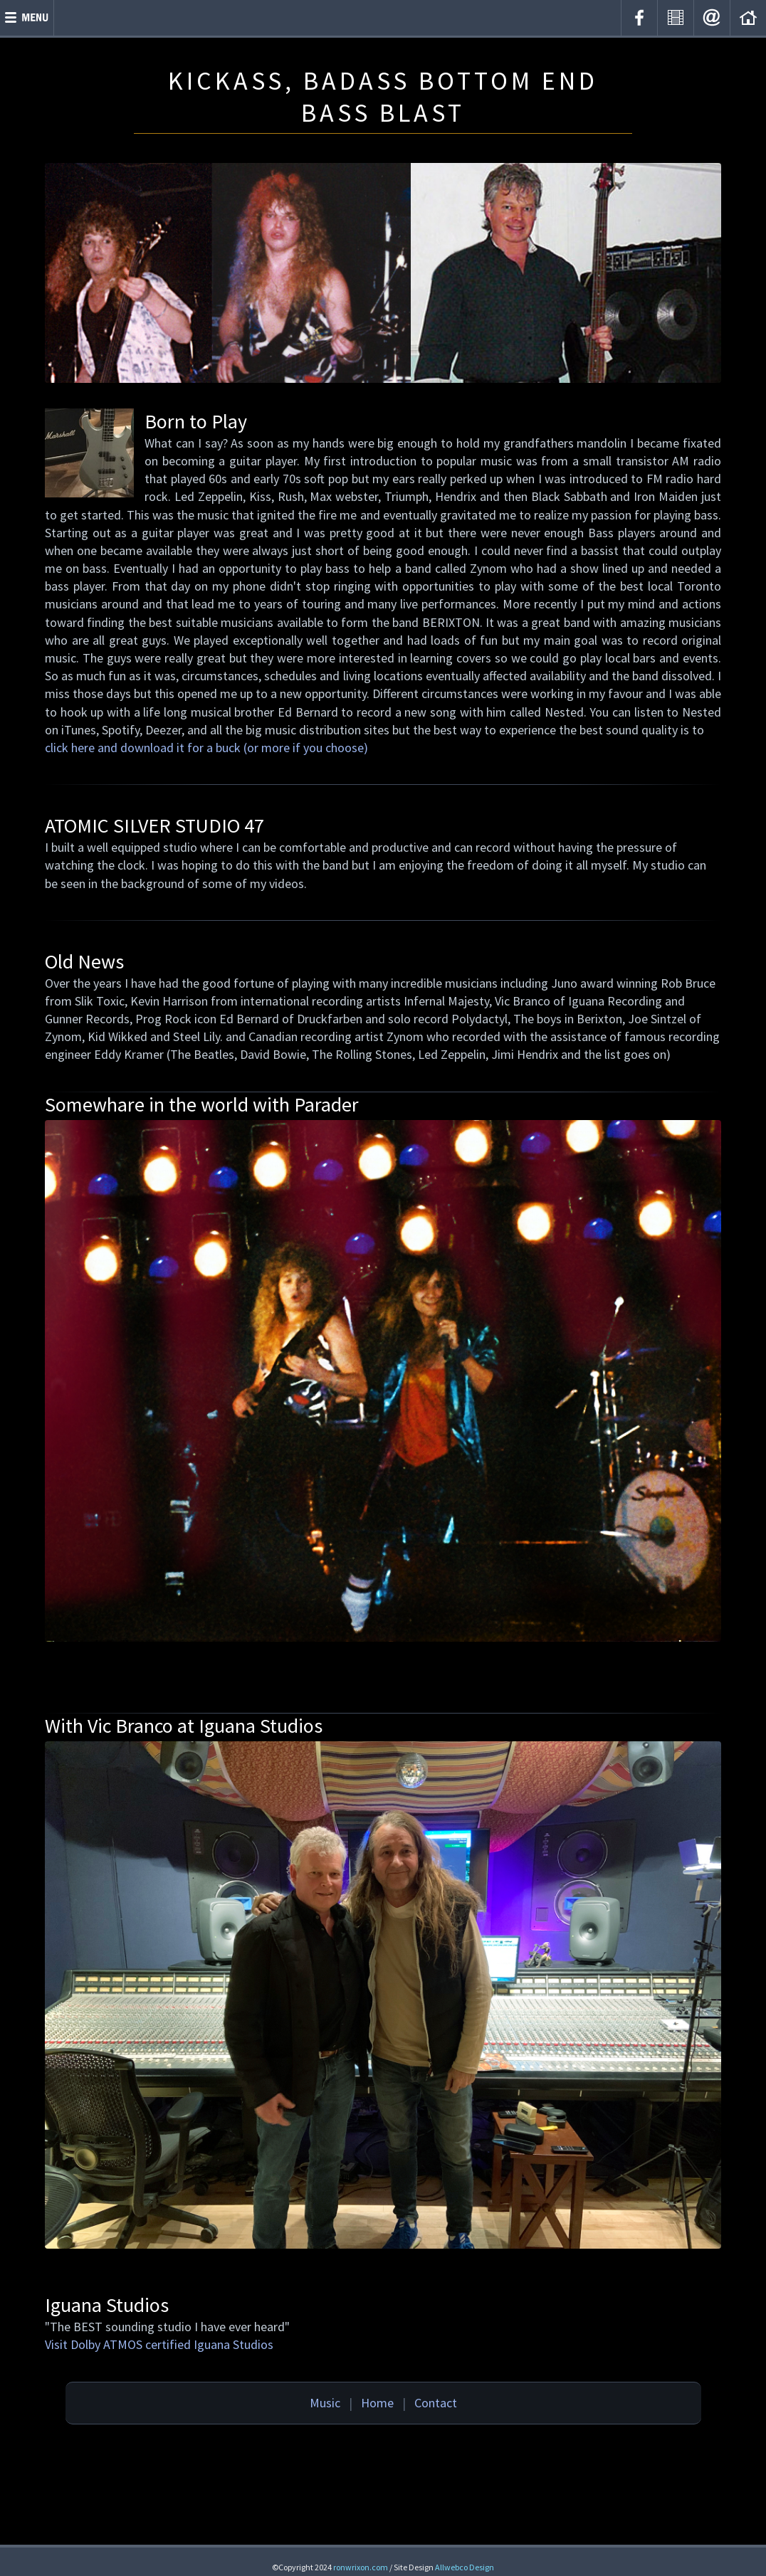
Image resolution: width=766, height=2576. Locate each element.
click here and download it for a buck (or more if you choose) (206, 747)
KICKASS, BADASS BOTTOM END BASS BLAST (383, 97)
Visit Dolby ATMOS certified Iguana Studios (159, 2344)
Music (325, 2403)
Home (377, 2403)
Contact (435, 2403)
